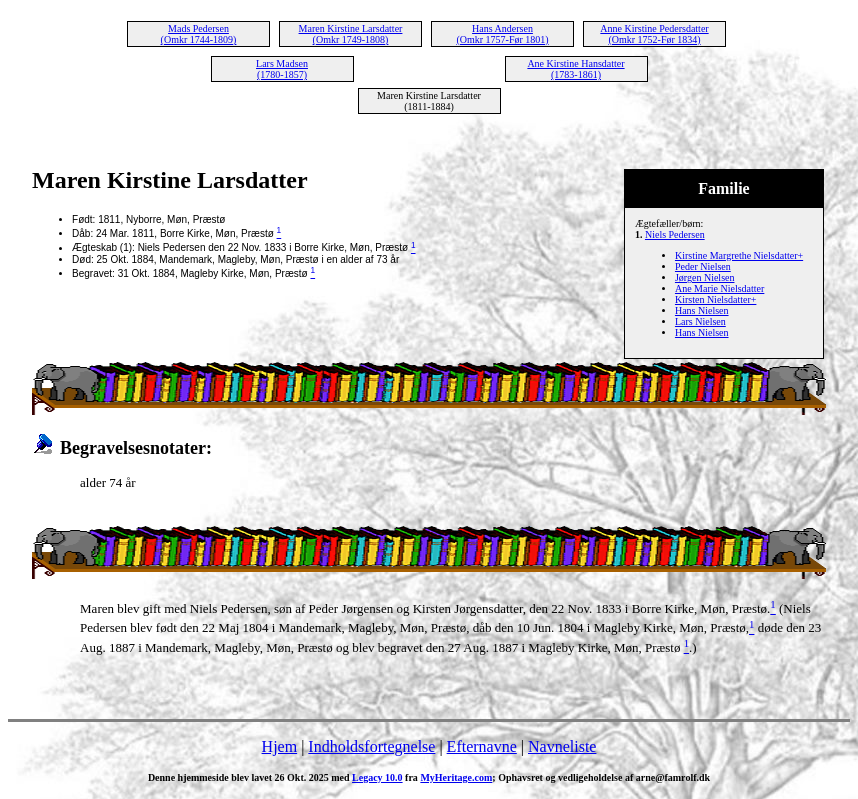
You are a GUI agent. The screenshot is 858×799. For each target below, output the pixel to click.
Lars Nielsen (700, 321)
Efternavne (482, 746)
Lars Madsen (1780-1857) (282, 69)
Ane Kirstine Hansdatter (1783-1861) (575, 69)
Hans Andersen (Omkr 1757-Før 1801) (502, 34)
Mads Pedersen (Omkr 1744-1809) (199, 34)
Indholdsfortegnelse (371, 746)
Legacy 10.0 (377, 777)
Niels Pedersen (675, 234)
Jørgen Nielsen (705, 277)
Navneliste (562, 746)
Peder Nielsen (703, 266)
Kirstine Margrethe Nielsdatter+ (739, 255)
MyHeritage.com (456, 777)
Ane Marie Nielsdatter (719, 288)
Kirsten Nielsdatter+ (715, 299)
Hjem (280, 746)
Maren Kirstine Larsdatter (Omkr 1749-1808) (351, 34)
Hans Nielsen (702, 310)
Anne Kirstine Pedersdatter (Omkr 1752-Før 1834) (654, 34)
